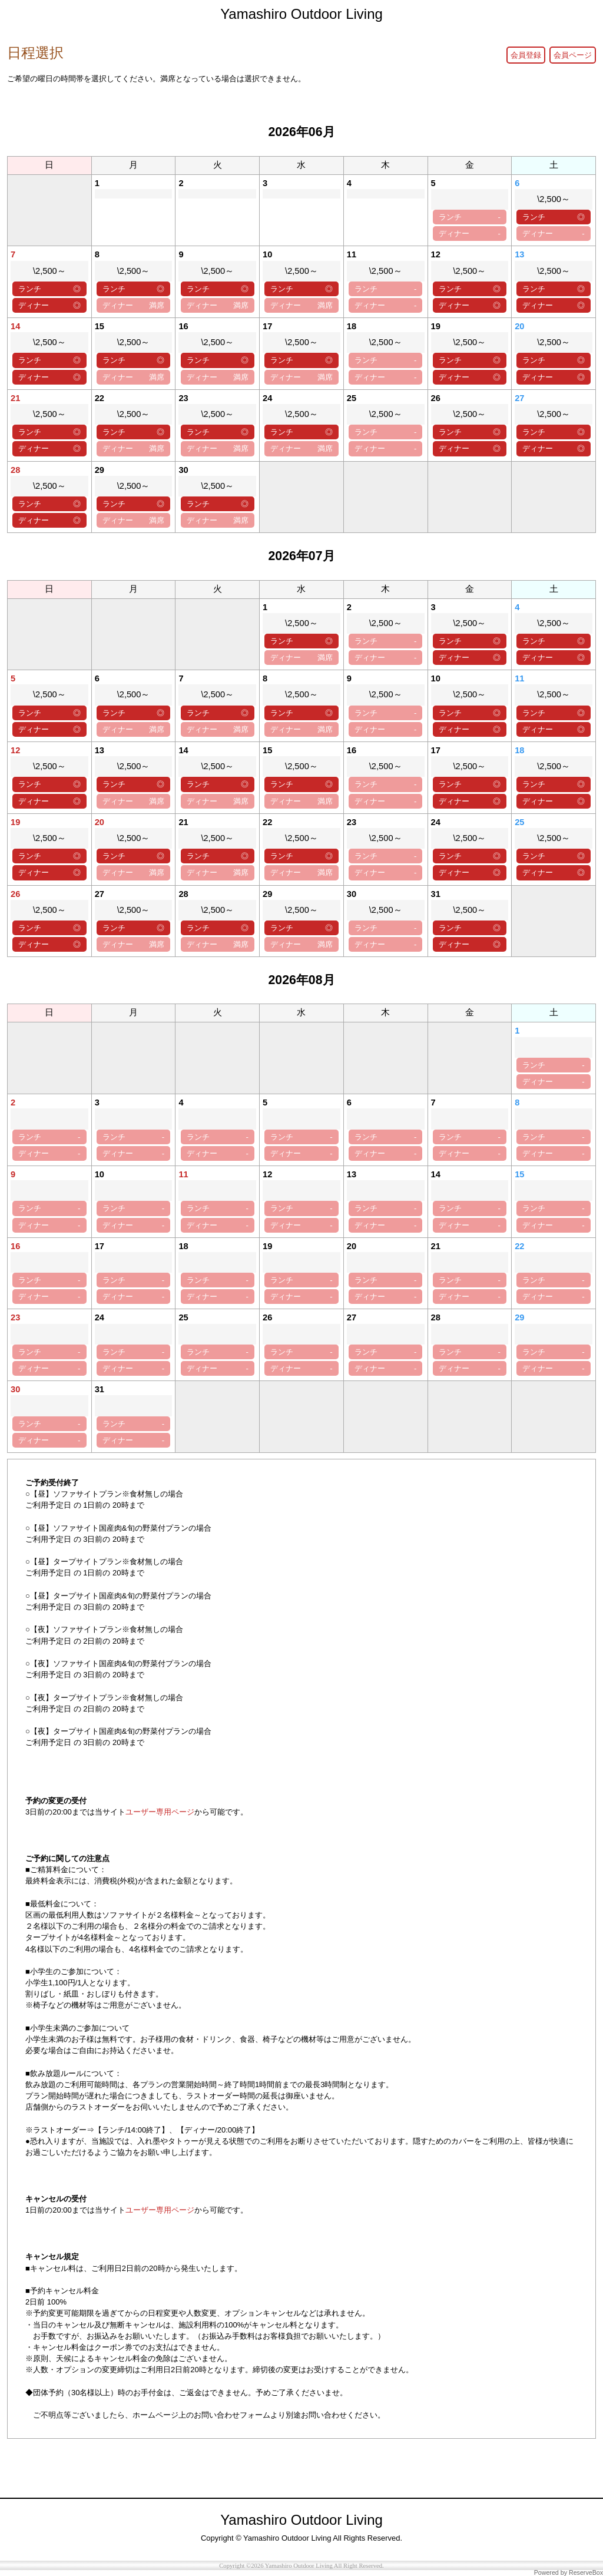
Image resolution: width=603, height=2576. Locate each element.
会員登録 (526, 55)
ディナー (470, 233)
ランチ (470, 217)
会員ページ (573, 55)
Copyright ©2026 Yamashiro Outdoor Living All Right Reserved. (301, 2565)
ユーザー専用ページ (159, 1811)
